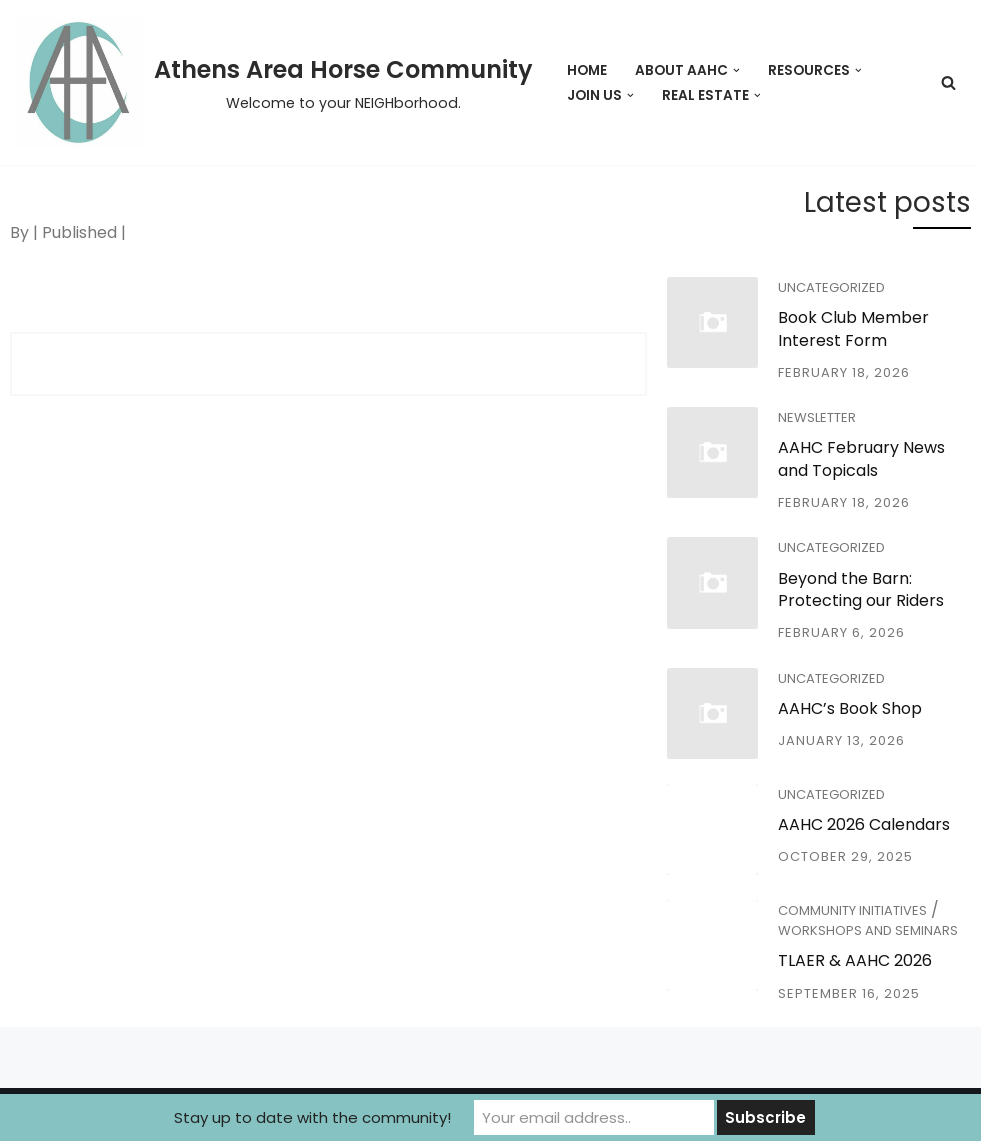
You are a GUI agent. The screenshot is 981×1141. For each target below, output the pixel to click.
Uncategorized (831, 287)
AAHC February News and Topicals (861, 458)
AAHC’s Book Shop (850, 708)
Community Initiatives (852, 910)
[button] (736, 70)
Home (587, 70)
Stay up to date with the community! (312, 1117)
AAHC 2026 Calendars (864, 824)
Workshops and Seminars (868, 930)
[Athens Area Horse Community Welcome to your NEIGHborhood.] (274, 82)
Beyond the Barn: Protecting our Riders (861, 589)
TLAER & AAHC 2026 (855, 960)
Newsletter (817, 417)
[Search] (948, 82)
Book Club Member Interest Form (853, 328)
